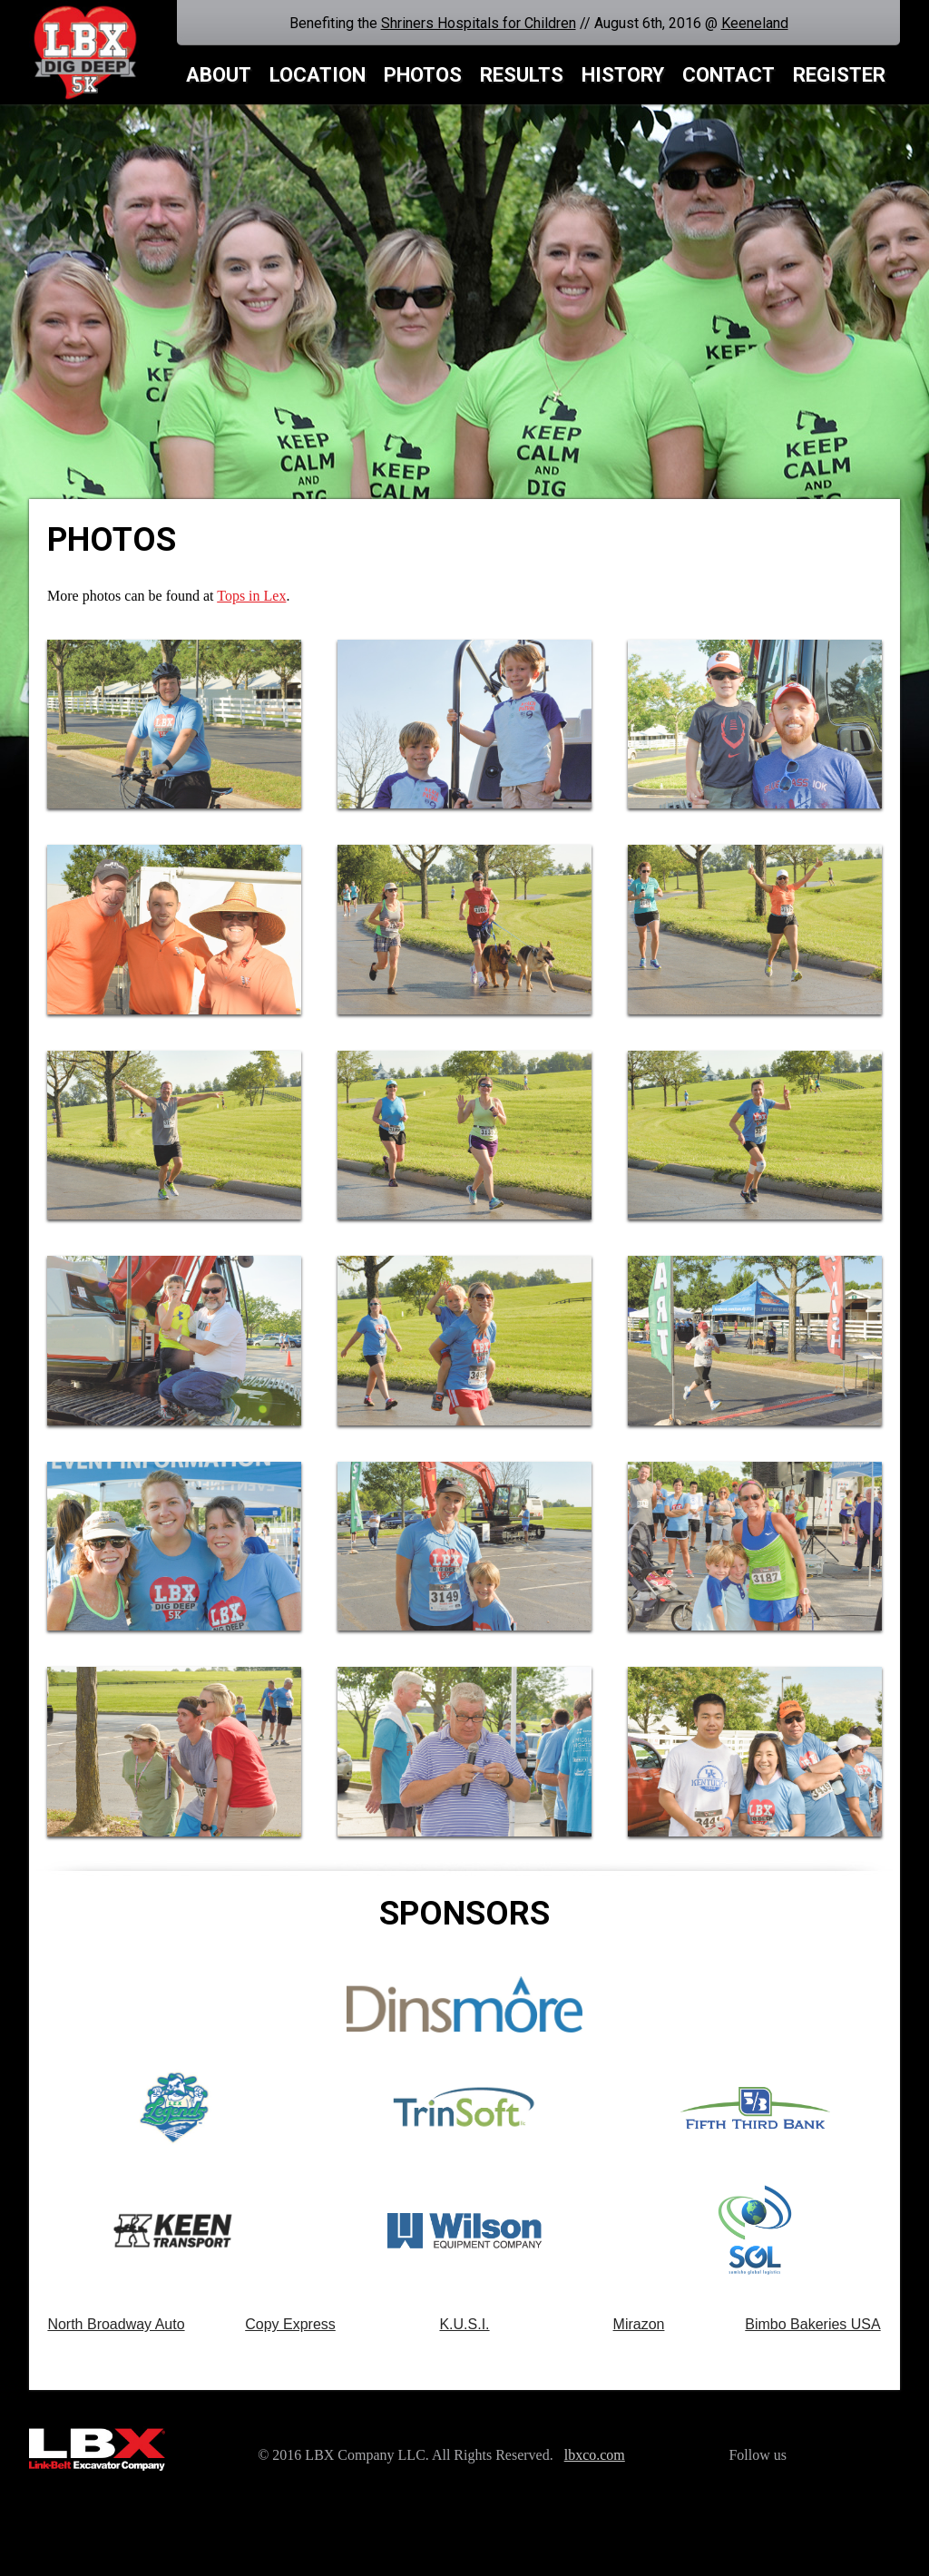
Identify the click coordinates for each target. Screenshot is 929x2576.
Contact (728, 75)
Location (317, 75)
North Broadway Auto (115, 2324)
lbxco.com (594, 2455)
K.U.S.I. (464, 2324)
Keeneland (754, 23)
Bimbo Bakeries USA (812, 2324)
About (218, 75)
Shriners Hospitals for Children (478, 23)
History (623, 75)
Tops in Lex (251, 595)
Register (839, 75)
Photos (423, 75)
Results (521, 75)
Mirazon (639, 2324)
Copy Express (290, 2324)
